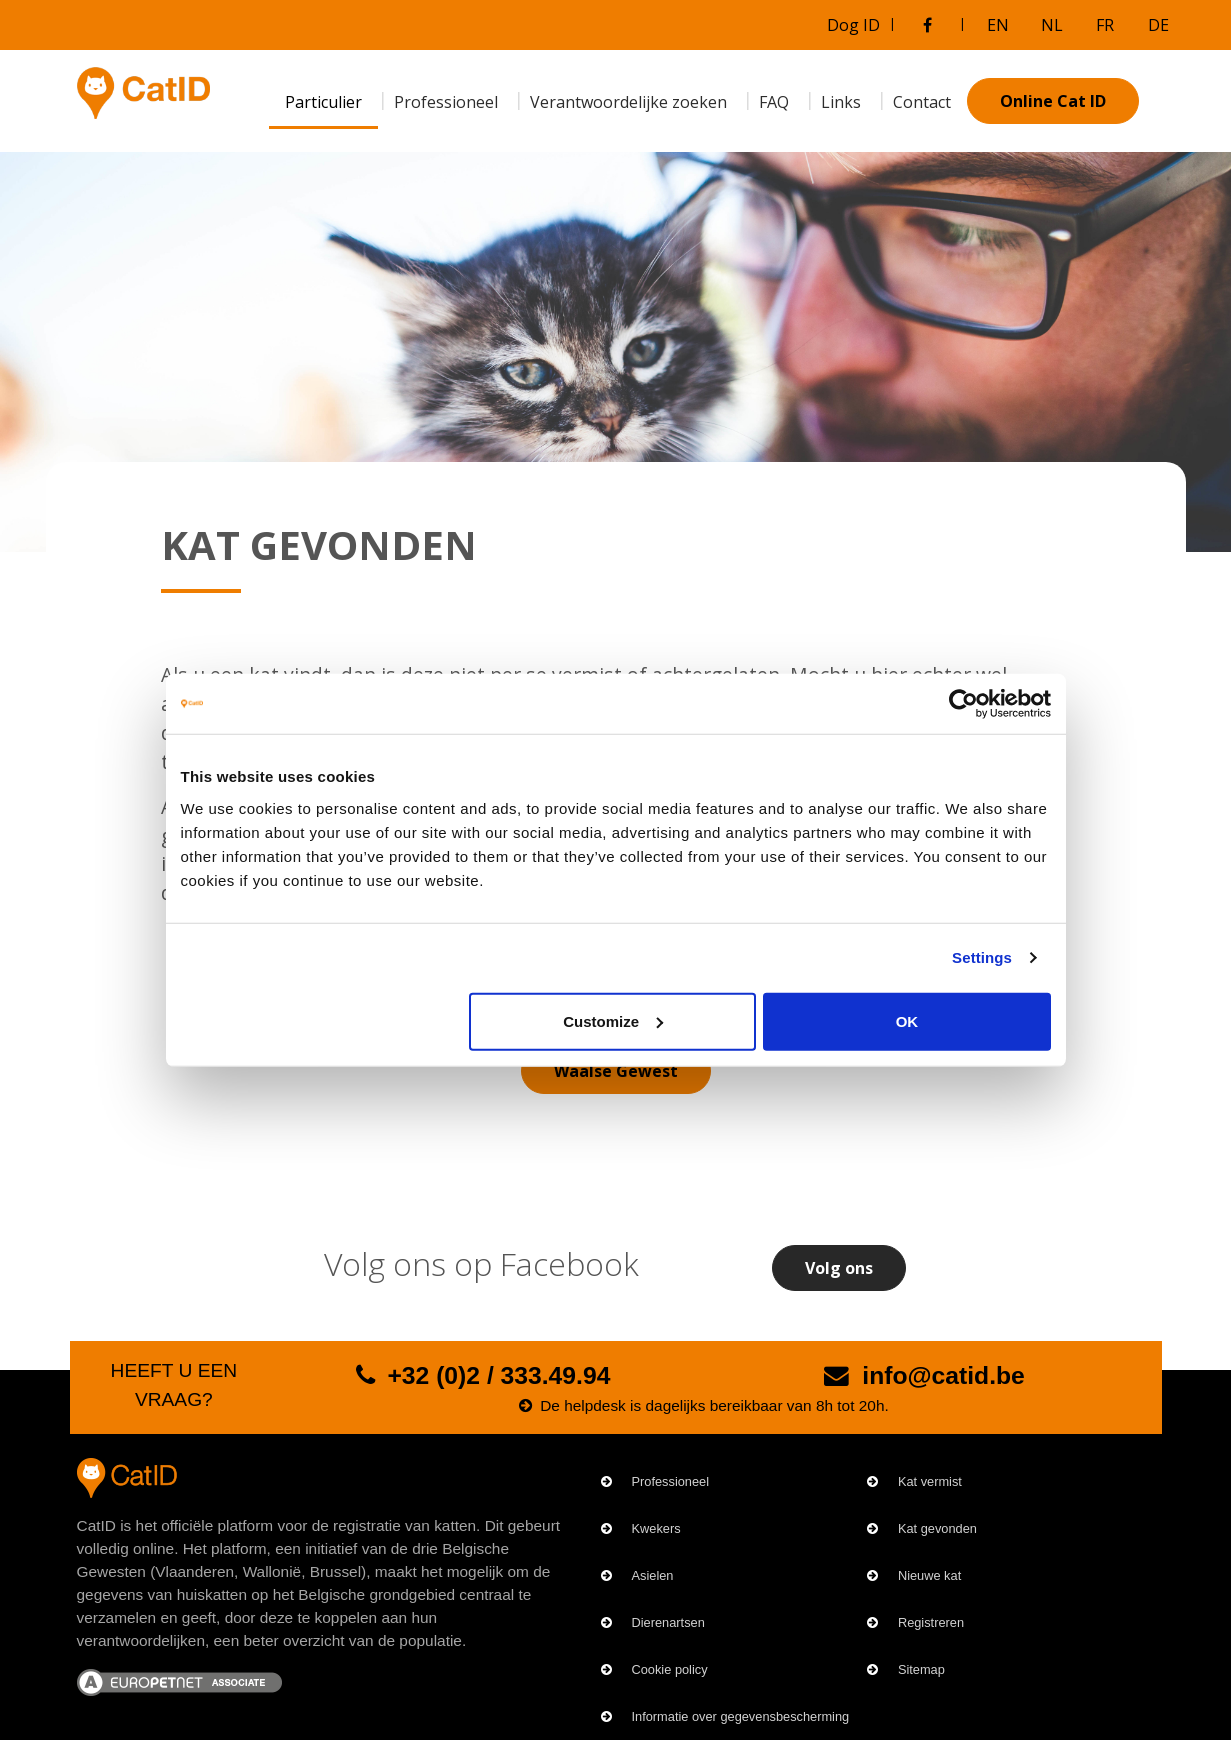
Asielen (653, 1575)
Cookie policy (670, 1669)
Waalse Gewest (616, 1071)
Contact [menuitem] (922, 102)
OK (907, 1020)
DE (1158, 25)
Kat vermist (930, 1481)
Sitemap (921, 1669)
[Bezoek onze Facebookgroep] (928, 25)
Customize (613, 1020)
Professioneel (671, 1481)
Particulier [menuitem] (323, 102)
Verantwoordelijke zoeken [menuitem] (628, 102)
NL (1052, 25)
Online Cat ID (1053, 101)
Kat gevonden (937, 1528)
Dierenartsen (668, 1622)
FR (1105, 25)
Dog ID (853, 25)
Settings (982, 957)
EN (998, 25)
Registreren (931, 1622)
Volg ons (839, 1268)
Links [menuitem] (841, 102)
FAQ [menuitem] (774, 102)
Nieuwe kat (929, 1575)
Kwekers (656, 1528)
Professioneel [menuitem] (446, 102)
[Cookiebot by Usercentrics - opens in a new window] (963, 704)
